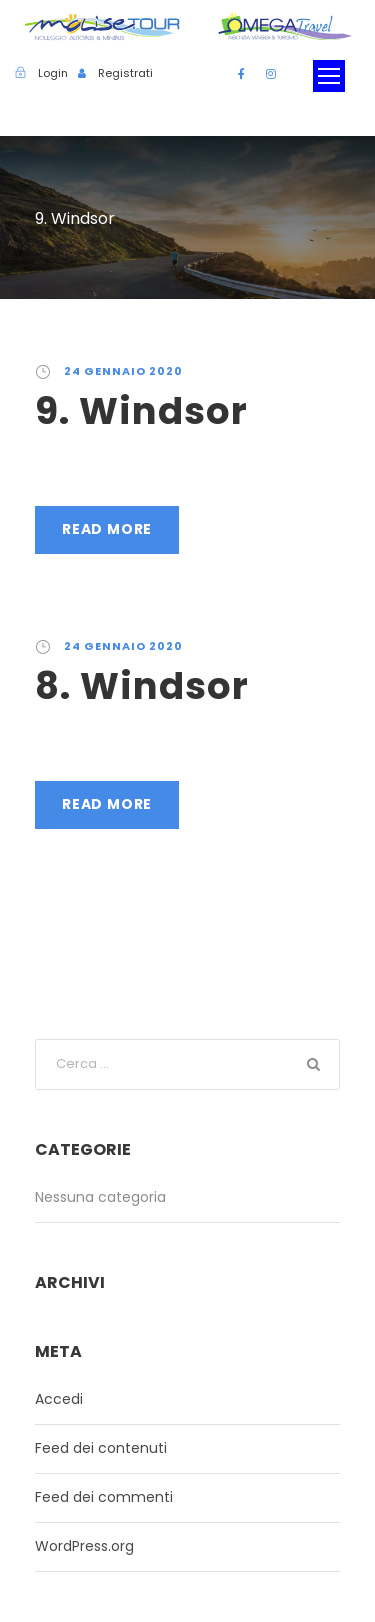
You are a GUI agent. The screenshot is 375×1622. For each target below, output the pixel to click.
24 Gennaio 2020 (123, 371)
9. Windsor (141, 411)
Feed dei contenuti (101, 1448)
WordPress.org (84, 1546)
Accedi (59, 1399)
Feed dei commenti (104, 1497)
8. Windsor (142, 686)
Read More (107, 529)
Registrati (125, 73)
